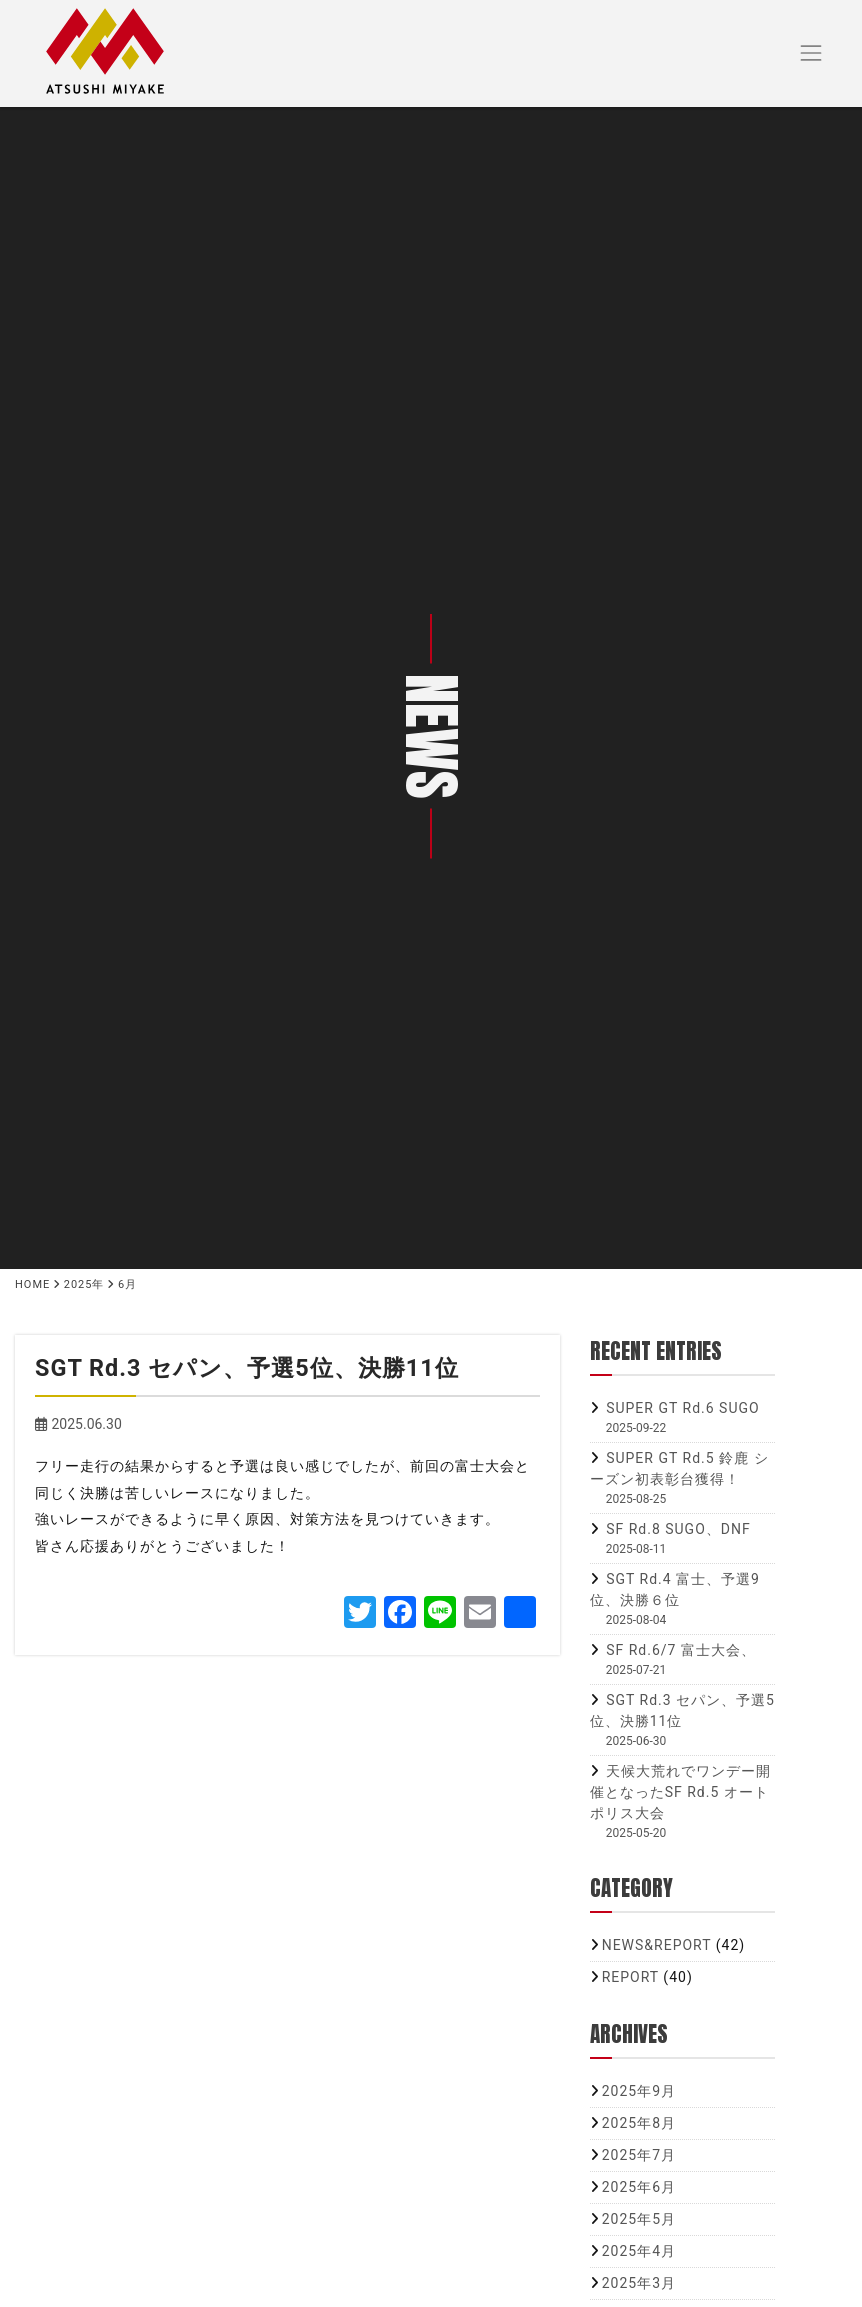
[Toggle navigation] (811, 53)
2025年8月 (639, 2123)
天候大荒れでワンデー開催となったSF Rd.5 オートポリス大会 (680, 1792)
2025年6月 (639, 2187)
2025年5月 (639, 2219)
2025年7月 (639, 2155)
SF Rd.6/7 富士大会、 (681, 1650)
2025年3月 (639, 2283)
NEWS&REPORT (657, 1945)
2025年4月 (639, 2251)
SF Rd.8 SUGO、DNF (678, 1529)
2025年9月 (639, 2091)
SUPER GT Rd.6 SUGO (682, 1408)
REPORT (630, 1977)
